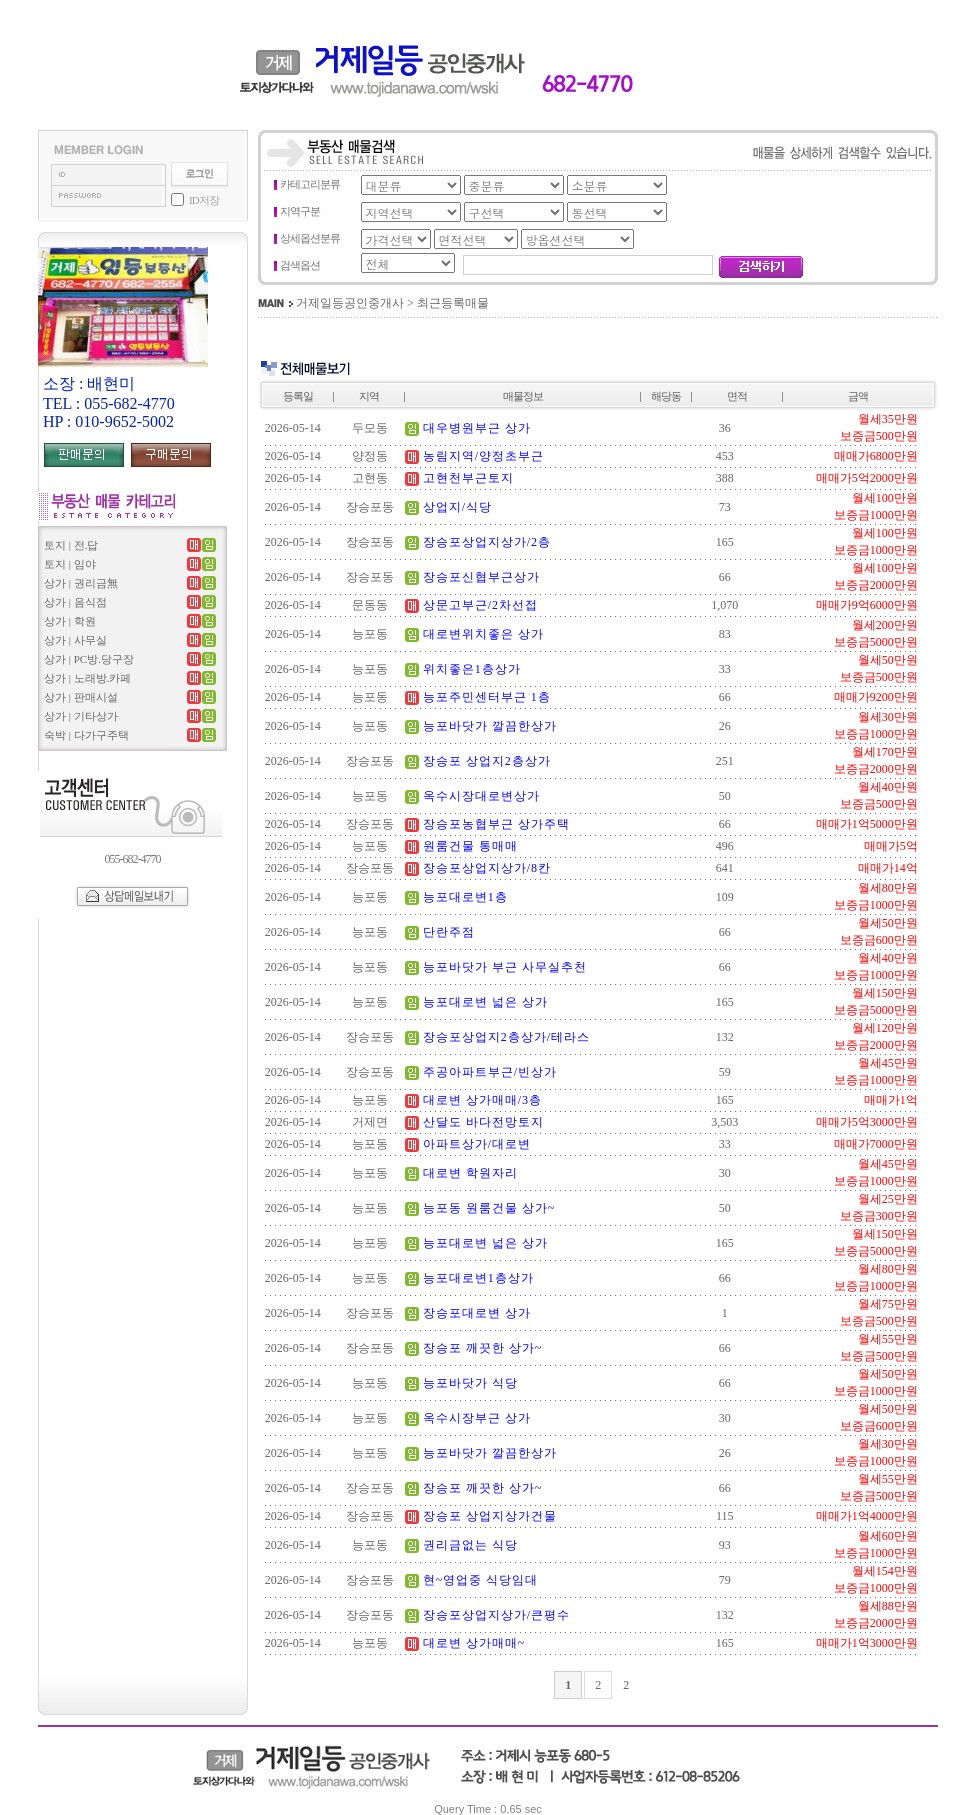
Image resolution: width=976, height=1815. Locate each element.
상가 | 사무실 (75, 640)
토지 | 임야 (70, 564)
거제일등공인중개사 (350, 303)
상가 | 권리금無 (81, 583)
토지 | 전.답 (71, 545)
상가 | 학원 (70, 621)
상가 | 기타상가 (81, 716)
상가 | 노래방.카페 (87, 678)
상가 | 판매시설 (81, 697)
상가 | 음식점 (75, 602)
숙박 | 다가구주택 (86, 735)
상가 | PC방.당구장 (89, 659)
